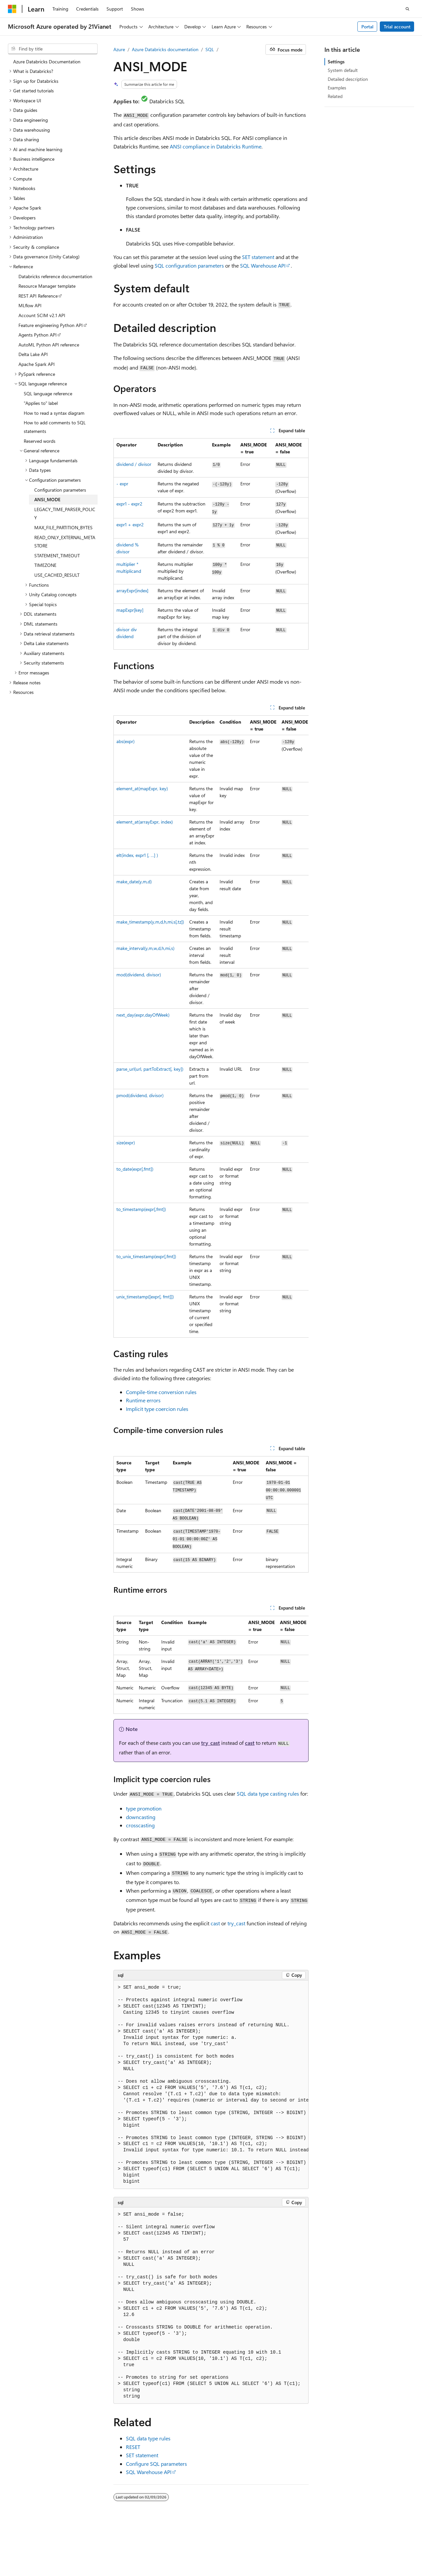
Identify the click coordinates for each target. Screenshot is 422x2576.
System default (343, 70)
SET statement (258, 256)
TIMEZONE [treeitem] (45, 565)
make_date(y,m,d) (134, 881)
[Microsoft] (12, 9)
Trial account (397, 26)
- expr (122, 483)
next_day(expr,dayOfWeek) (142, 1015)
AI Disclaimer (289, 2546)
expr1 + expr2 (130, 524)
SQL (209, 49)
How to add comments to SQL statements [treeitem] (55, 426)
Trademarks (144, 2556)
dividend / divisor (133, 464)
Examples (337, 87)
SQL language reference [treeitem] (48, 393)
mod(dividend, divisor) (138, 974)
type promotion (144, 1808)
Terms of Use (112, 2556)
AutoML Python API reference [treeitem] (48, 345)
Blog (357, 2546)
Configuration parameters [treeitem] (60, 490)
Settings (336, 61)
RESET (133, 2446)
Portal (367, 26)
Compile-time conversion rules (161, 1391)
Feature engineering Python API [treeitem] (50, 325)
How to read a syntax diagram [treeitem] (54, 413)
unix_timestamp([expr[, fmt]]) (145, 1296)
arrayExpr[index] (132, 590)
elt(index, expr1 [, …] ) (137, 855)
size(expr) (125, 1142)
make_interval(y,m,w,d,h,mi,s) (145, 948)
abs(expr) (125, 741)
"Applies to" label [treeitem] (41, 403)
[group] (211, 1026)
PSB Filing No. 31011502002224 (114, 2546)
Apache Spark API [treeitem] (36, 364)
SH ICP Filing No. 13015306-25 (39, 2546)
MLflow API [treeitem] (30, 305)
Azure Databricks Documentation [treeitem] (46, 61)
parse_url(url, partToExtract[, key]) (149, 1069)
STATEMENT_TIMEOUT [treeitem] (57, 555)
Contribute (386, 2546)
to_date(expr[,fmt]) (134, 1169)
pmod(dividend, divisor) (140, 1095)
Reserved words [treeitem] (39, 441)
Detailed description (348, 79)
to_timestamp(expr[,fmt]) (141, 1209)
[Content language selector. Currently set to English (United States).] (38, 2530)
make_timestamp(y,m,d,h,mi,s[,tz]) (150, 922)
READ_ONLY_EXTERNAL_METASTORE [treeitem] (64, 541)
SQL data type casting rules (268, 1793)
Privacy (166, 2546)
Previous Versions (328, 2546)
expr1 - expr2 (129, 504)
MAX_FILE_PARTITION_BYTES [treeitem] (63, 527)
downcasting (140, 1816)
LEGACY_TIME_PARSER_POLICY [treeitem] (64, 513)
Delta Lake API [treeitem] (33, 354)
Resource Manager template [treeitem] (46, 286)
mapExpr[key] (129, 610)
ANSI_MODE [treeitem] (47, 499)
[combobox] (53, 49)
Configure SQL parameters (156, 2463)
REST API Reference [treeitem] (38, 296)
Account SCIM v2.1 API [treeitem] (41, 315)
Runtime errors (143, 1400)
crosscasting (140, 1825)
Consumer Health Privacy (60, 2556)
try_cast (210, 1742)
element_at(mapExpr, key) (142, 788)
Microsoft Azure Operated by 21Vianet (224, 2546)
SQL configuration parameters (189, 265)
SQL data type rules (148, 2438)
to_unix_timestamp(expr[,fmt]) (146, 1256)
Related (335, 96)
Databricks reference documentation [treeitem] (55, 276)
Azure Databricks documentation (165, 49)
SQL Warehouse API (263, 265)
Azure (119, 49)
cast (250, 1742)
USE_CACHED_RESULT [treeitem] (56, 575)
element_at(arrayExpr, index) (144, 822)
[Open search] (407, 9)
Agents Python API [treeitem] (37, 335)
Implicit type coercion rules (157, 1408)
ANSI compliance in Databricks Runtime (215, 146)
